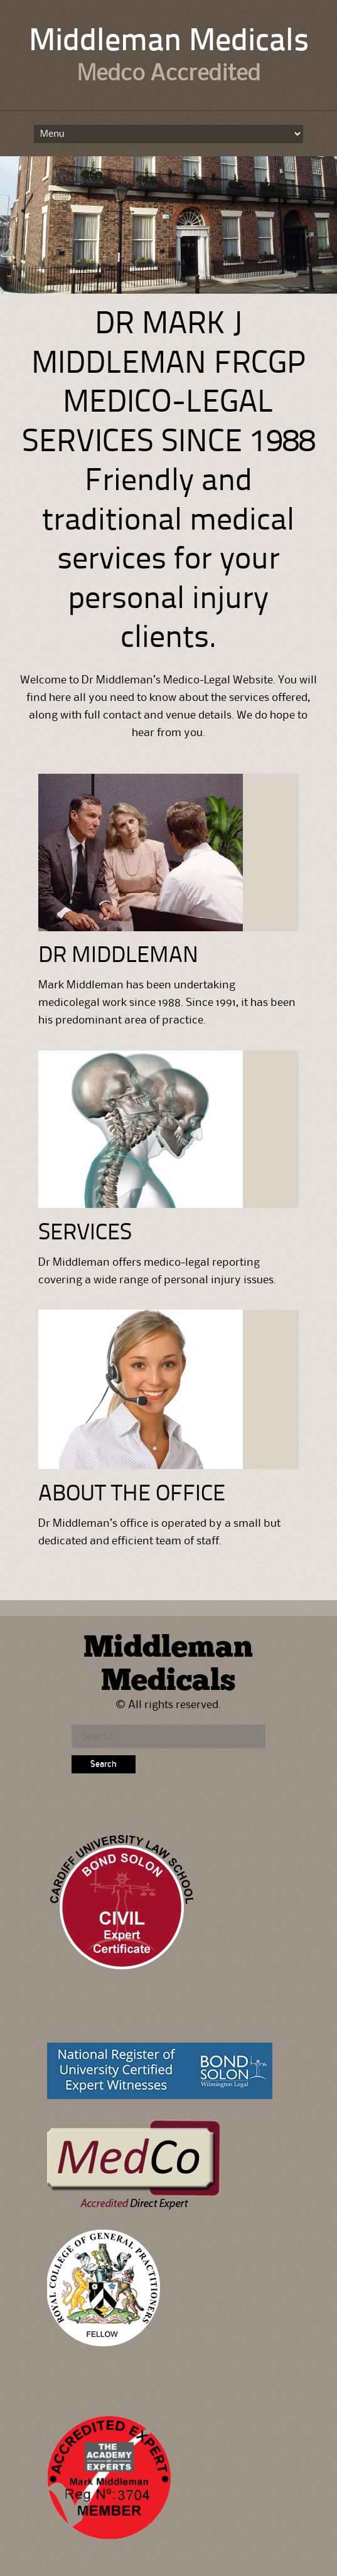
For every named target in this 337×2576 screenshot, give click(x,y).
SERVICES (85, 1233)
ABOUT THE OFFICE (131, 1494)
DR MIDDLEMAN (118, 956)
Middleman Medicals (169, 42)
